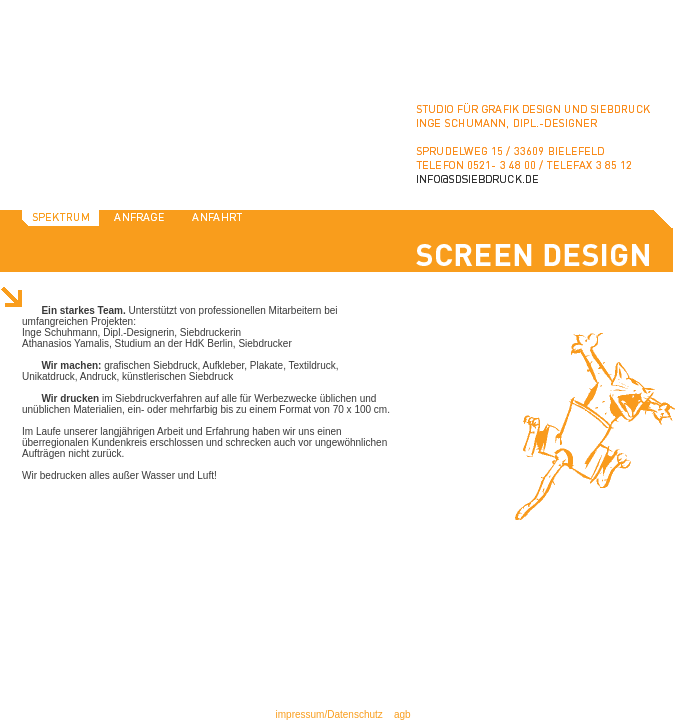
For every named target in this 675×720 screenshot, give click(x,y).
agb (402, 714)
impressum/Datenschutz (329, 714)
